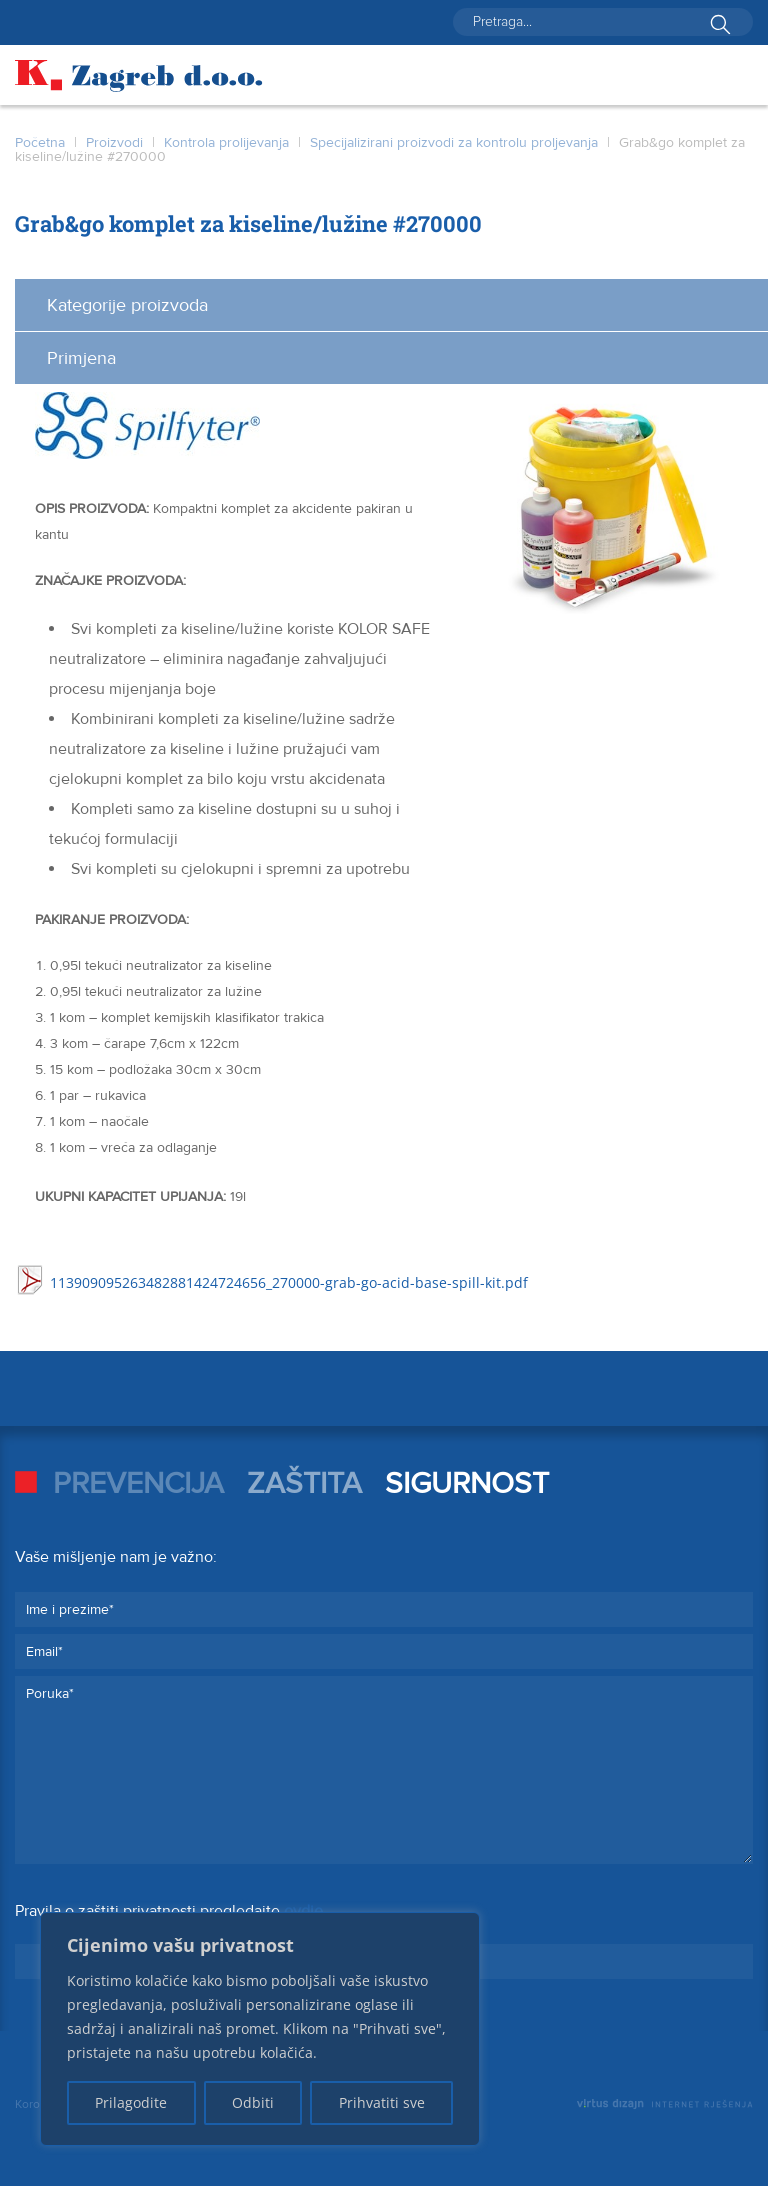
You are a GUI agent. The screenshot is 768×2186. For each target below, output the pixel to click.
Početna (40, 142)
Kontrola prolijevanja (226, 142)
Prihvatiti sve (382, 2102)
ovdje (303, 1911)
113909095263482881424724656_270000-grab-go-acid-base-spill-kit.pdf (289, 1282)
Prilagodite (131, 2102)
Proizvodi (114, 142)
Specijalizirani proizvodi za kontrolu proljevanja (454, 142)
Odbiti (253, 2102)
